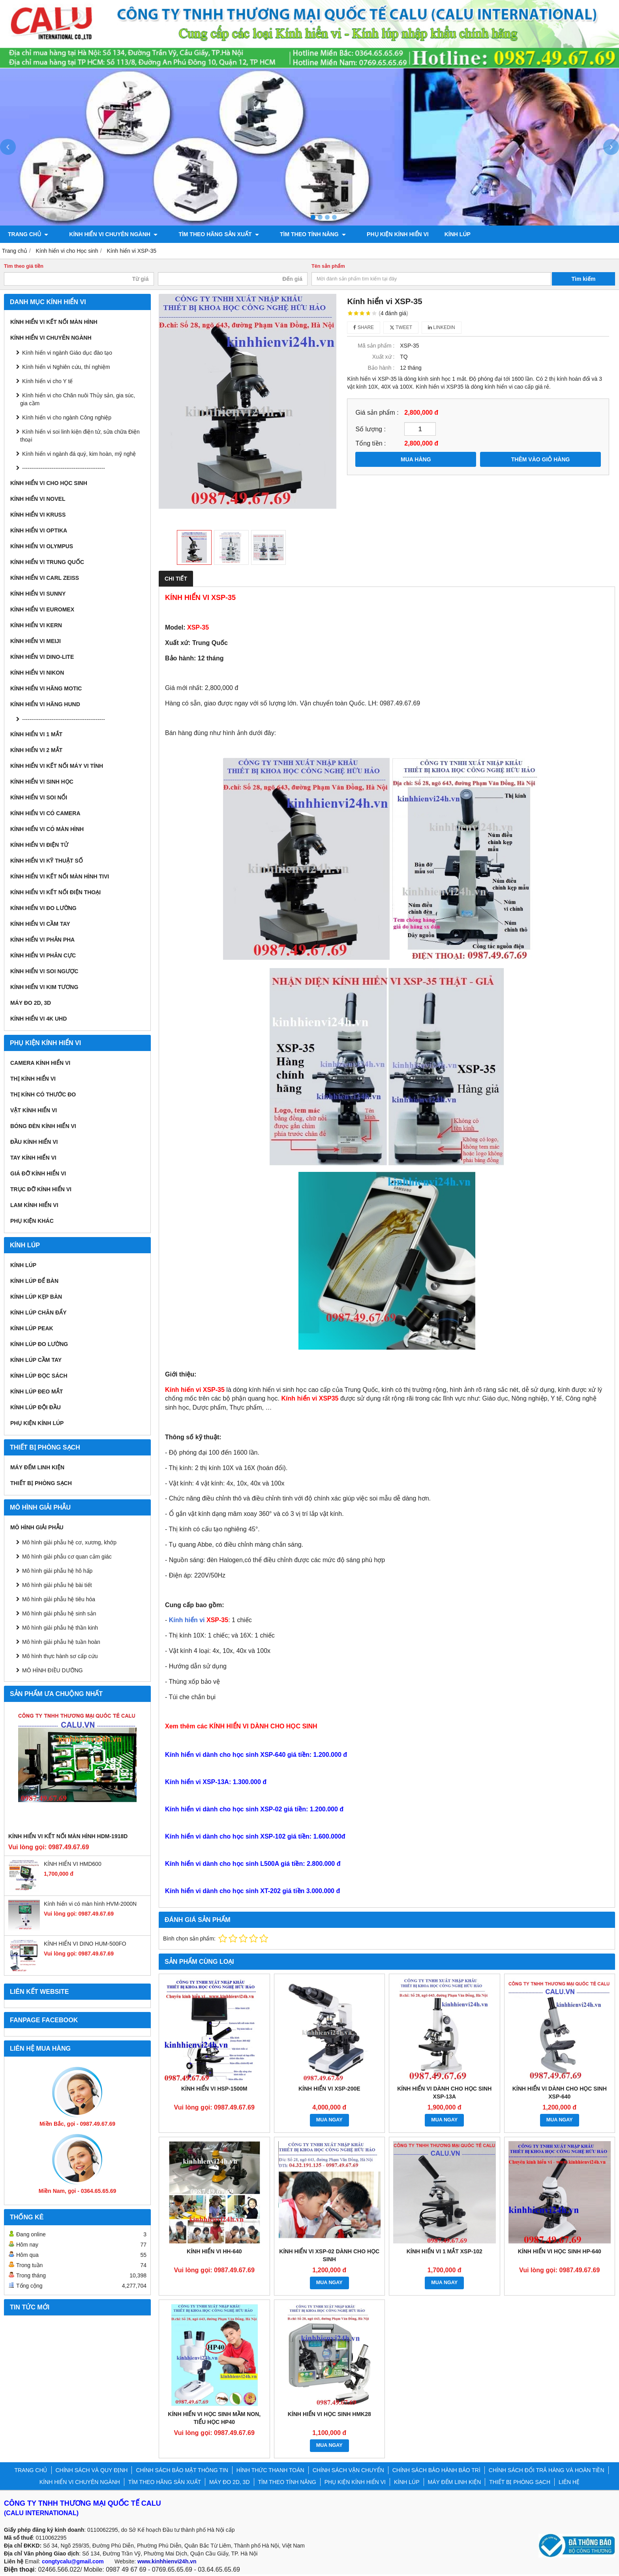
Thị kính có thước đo (43, 1094)
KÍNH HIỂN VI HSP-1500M (214, 2088)
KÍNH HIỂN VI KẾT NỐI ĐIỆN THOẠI (55, 892)
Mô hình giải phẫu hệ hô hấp (57, 1571)
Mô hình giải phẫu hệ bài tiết (57, 1585)
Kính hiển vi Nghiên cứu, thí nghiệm (66, 367)
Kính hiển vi (198, 1619)
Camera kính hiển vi (40, 1063)
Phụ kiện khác (32, 1221)
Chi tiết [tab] (176, 578)
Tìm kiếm (584, 279)
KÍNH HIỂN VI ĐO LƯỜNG (43, 908)
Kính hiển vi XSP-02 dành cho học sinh (329, 2254)
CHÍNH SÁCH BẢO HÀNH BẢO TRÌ (436, 2470)
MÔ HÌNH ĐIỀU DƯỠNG (52, 1670)
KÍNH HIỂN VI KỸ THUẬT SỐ (46, 860)
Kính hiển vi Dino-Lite (42, 657)
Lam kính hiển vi (34, 1205)
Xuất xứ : (383, 356)
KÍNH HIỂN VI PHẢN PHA (42, 939)
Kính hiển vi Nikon (37, 672)
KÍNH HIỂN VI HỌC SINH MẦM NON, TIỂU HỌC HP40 (214, 2418)
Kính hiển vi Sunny (38, 593)
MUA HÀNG (416, 459)
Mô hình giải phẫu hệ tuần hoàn (61, 1642)
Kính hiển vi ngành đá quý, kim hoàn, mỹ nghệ (79, 454)
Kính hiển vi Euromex (42, 609)
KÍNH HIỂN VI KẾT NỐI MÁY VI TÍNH (56, 766)
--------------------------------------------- (63, 468)
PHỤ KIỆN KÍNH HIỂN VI (376, 234)
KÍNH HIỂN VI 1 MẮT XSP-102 (444, 2250)
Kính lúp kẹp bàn (36, 1297)
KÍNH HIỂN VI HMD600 (72, 1864)
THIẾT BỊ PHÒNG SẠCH (41, 1483)
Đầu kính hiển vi (34, 1142)
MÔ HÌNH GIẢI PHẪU (37, 1527)
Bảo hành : (381, 368)
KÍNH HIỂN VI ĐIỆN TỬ (39, 845)
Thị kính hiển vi (33, 1079)
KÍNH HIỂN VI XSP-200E (329, 2088)
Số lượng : (370, 428)
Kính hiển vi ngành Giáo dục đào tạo (67, 353)
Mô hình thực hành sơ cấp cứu (60, 1656)
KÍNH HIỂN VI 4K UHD (38, 1018)
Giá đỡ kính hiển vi (38, 1173)
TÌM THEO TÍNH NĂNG (296, 234)
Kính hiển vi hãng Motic (46, 688)
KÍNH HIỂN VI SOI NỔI (38, 797)
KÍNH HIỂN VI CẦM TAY (40, 924)
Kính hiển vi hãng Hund (45, 704)
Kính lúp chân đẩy (38, 1312)
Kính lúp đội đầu (35, 1407)
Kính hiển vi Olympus (41, 546)
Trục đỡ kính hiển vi (40, 1189)
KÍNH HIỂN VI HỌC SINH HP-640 (559, 2250)
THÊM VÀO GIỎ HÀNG (540, 459)
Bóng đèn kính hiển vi (43, 1126)
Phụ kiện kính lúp (37, 1423)
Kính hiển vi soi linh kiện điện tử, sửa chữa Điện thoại (80, 436)
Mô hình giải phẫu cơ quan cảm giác (67, 1556)
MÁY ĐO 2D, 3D (30, 1003)
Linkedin (441, 327)
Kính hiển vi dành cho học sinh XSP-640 (559, 2092)
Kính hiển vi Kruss (38, 514)
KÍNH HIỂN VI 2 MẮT (36, 750)
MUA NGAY (329, 2119)
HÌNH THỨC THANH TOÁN (270, 2470)
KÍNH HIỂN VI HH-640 (214, 2250)
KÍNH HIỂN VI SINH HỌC (41, 781)
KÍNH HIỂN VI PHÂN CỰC (43, 955)
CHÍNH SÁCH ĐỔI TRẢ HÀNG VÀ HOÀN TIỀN (546, 2470)
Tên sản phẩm (328, 266)
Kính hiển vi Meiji (35, 641)
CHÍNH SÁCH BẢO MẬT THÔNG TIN (182, 2470)
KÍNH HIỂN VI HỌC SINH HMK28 (329, 2414)
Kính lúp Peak (31, 1328)
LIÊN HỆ (569, 2481)
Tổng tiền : (370, 443)
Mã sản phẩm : (376, 345)
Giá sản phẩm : (376, 412)
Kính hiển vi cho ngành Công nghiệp (66, 417)
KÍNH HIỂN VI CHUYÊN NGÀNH (108, 234)
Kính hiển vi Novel (37, 499)
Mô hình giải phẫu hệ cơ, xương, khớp (69, 1542)
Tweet (401, 327)
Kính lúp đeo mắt (36, 1391)
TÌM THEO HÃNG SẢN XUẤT (208, 234)
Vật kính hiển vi (33, 1110)
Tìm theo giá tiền (23, 266)
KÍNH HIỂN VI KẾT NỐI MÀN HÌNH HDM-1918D (68, 1836)
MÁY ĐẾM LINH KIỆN (37, 1467)
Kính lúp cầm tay (36, 1360)
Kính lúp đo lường (39, 1344)
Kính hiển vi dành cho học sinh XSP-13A (444, 2092)
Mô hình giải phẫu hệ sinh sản (59, 1613)
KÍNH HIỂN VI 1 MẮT (36, 734)
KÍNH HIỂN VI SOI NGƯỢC (44, 971)
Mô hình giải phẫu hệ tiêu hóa (58, 1599)
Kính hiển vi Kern (36, 625)
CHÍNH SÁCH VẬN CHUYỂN (348, 2470)
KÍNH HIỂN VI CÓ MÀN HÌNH (47, 829)
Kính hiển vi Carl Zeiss (44, 578)
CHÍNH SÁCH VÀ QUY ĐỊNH (92, 2470)
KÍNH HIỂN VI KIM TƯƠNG (44, 987)
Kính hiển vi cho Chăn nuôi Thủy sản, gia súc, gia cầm (77, 399)
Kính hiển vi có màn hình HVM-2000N (90, 1904)
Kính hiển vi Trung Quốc (47, 562)
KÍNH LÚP (436, 234)
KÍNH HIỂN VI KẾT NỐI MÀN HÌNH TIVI (59, 876)
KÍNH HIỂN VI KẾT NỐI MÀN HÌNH (54, 322)
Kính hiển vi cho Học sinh (48, 483)
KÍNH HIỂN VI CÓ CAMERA (45, 813)
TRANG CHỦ (28, 234)
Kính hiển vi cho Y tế (47, 381)
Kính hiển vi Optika (38, 530)
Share (363, 327)
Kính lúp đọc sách (39, 1376)
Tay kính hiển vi (33, 1157)
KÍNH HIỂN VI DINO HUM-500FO (85, 1943)
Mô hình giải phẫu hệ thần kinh (60, 1628)
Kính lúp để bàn (34, 1281)
